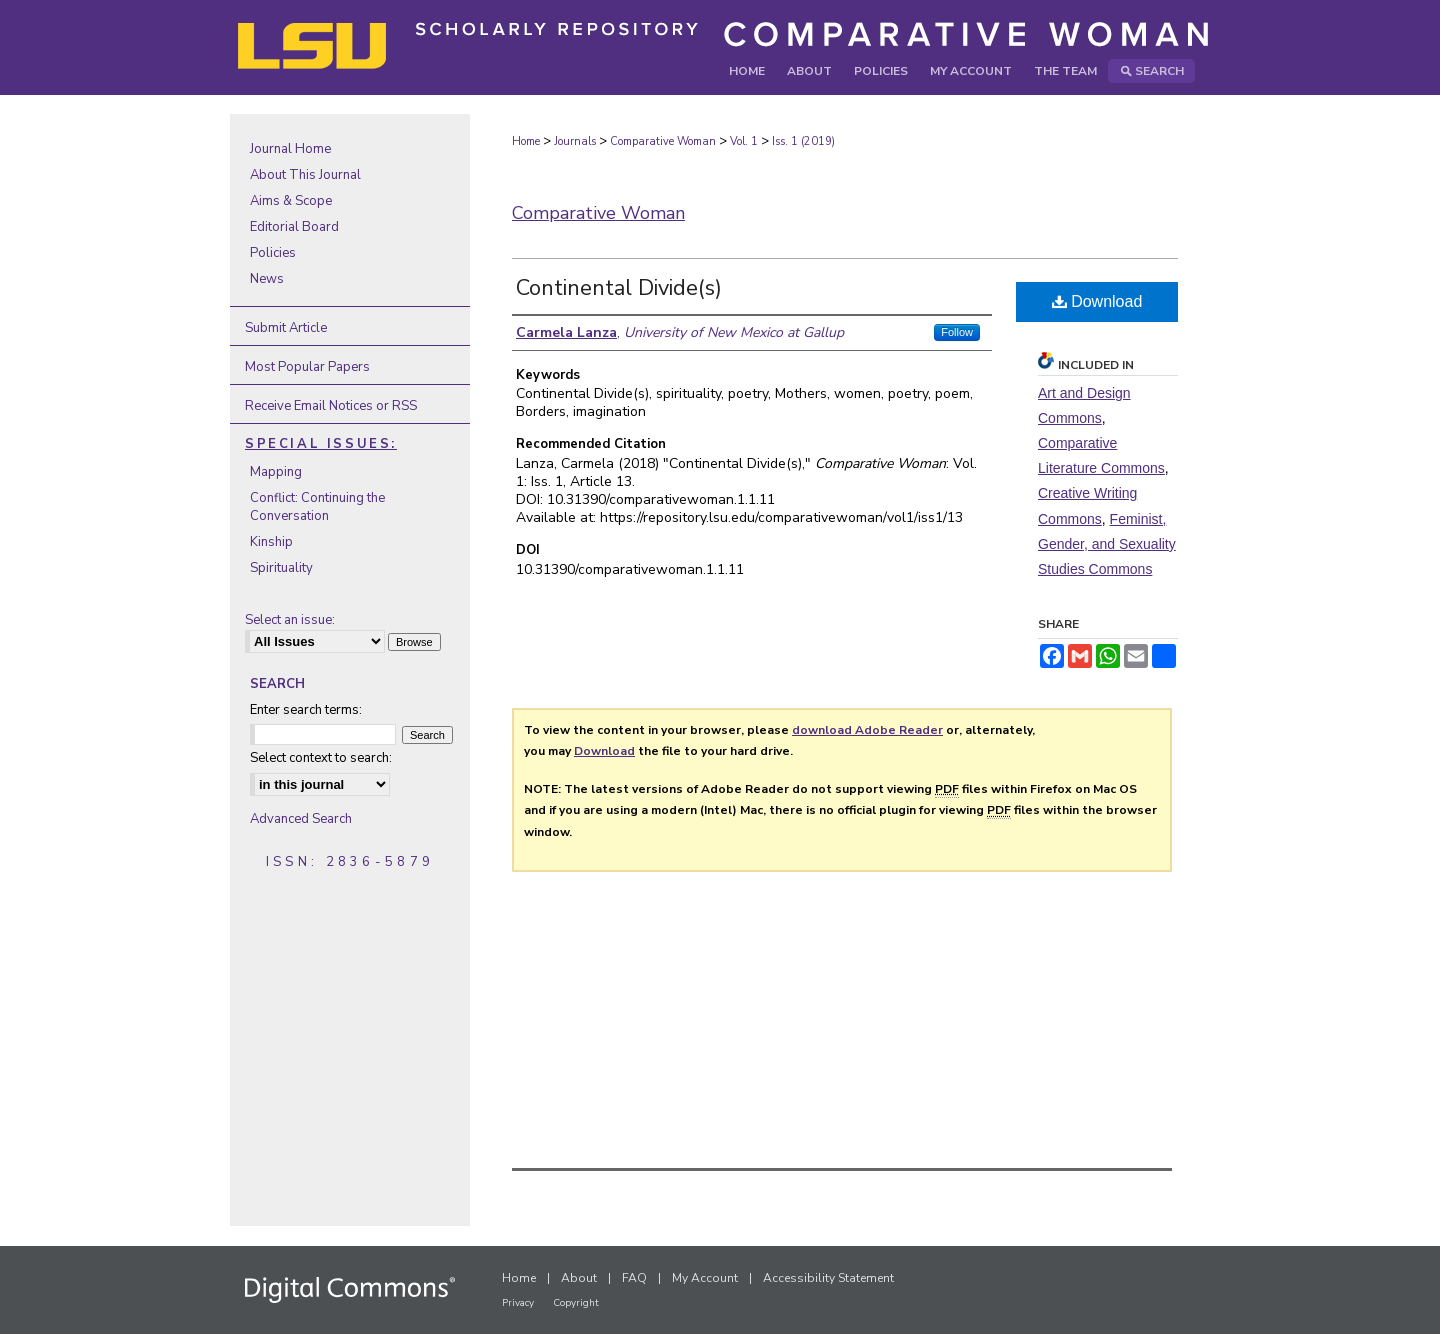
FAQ (634, 1278)
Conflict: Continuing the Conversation (317, 507)
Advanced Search (301, 819)
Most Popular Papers (307, 367)
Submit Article (286, 328)
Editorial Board (294, 227)
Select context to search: (321, 758)
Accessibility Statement (828, 1278)
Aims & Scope (291, 201)
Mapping (276, 472)
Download (1097, 301)
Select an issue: (290, 620)
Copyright (576, 1303)
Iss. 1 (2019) (803, 141)
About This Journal (305, 175)
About (579, 1278)
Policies (273, 253)
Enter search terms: (306, 710)
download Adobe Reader (867, 730)
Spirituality (281, 568)
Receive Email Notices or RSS (331, 406)
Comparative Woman (663, 141)
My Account (705, 1278)
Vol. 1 (744, 141)
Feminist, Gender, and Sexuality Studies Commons (1107, 544)
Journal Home (290, 149)
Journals (575, 141)
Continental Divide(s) (619, 288)
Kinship (271, 542)
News (267, 279)
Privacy (518, 1303)
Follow (957, 332)
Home (526, 141)
